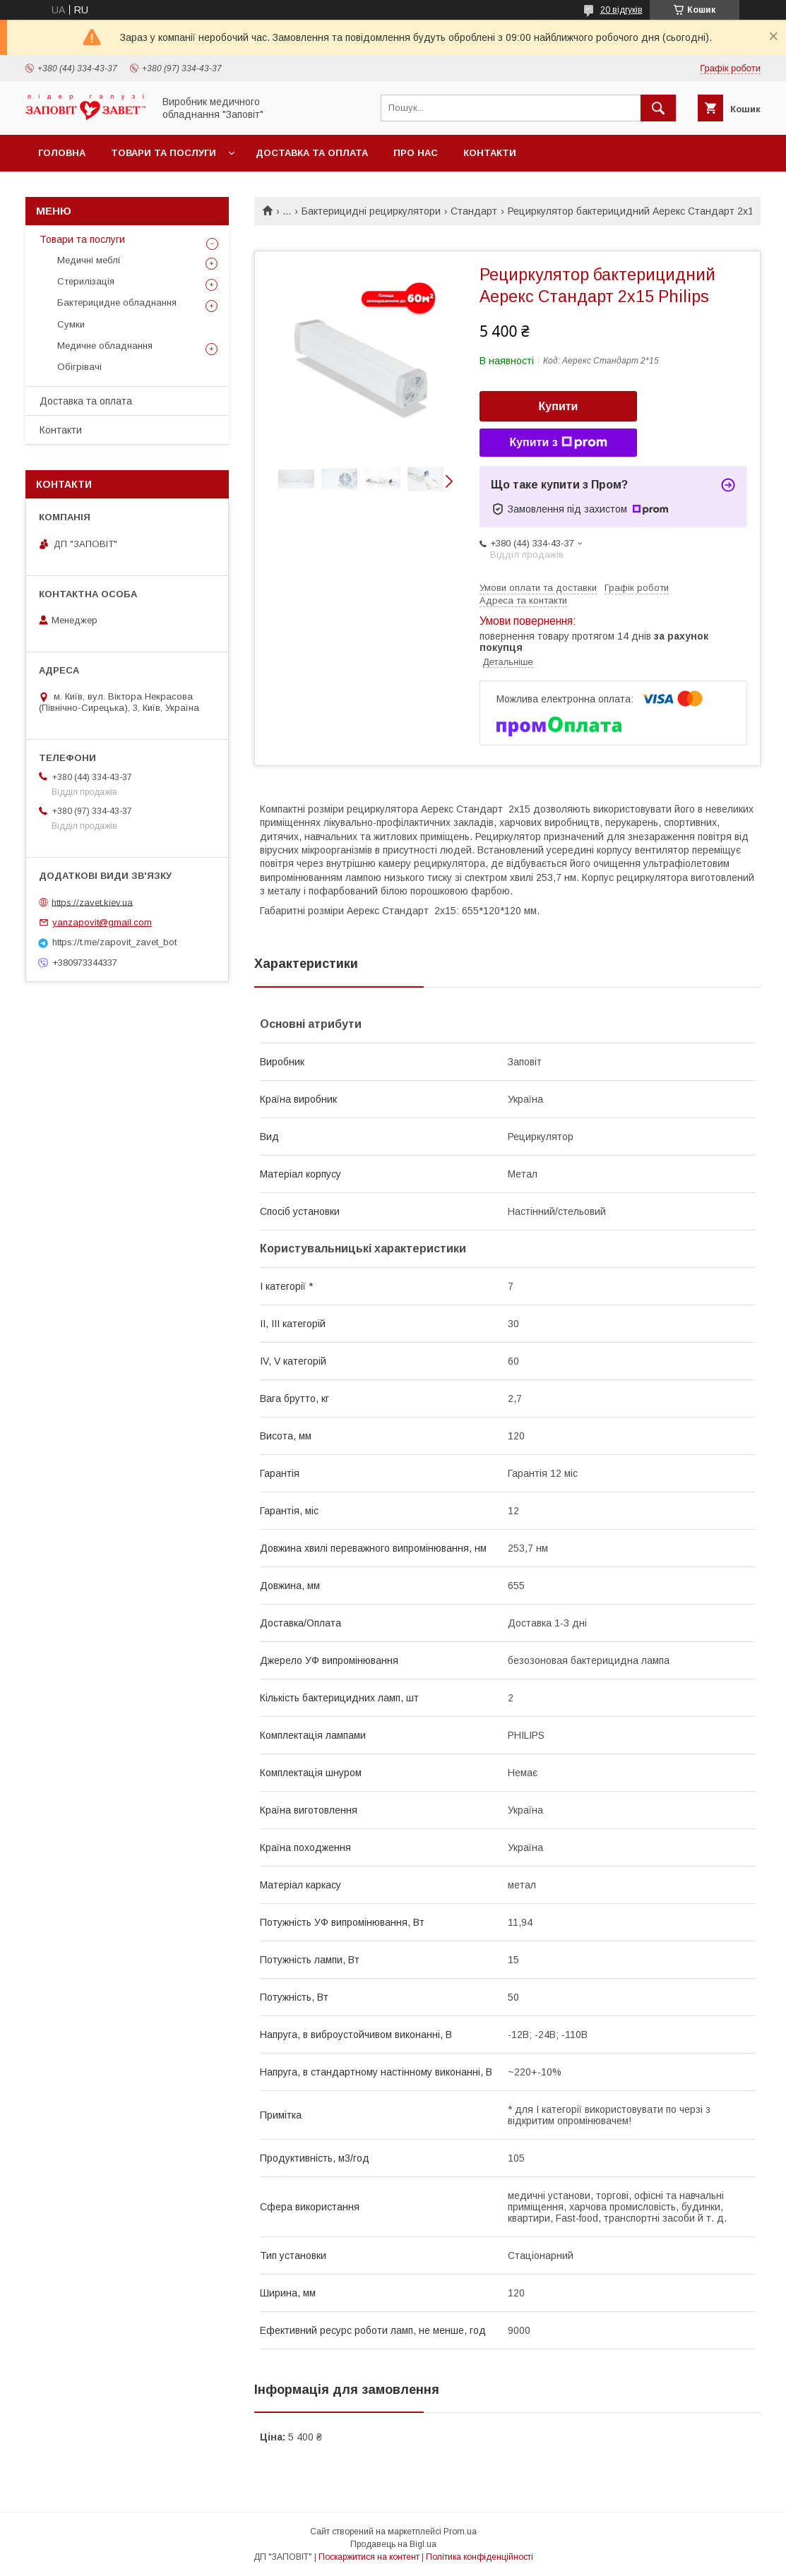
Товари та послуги (163, 153)
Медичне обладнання (105, 345)
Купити (558, 406)
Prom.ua (460, 2531)
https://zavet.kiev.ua (92, 902)
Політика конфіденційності (479, 2557)
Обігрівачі (79, 366)
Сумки (71, 324)
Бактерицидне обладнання (117, 302)
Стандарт (474, 211)
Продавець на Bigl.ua (393, 2544)
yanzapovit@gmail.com (102, 922)
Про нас (415, 153)
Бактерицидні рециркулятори (371, 211)
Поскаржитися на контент (368, 2557)
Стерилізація (85, 281)
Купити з (558, 442)
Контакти (489, 153)
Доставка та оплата (312, 153)
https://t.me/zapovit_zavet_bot (114, 942)
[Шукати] (658, 108)
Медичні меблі (88, 260)
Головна (61, 153)
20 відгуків (621, 10)
